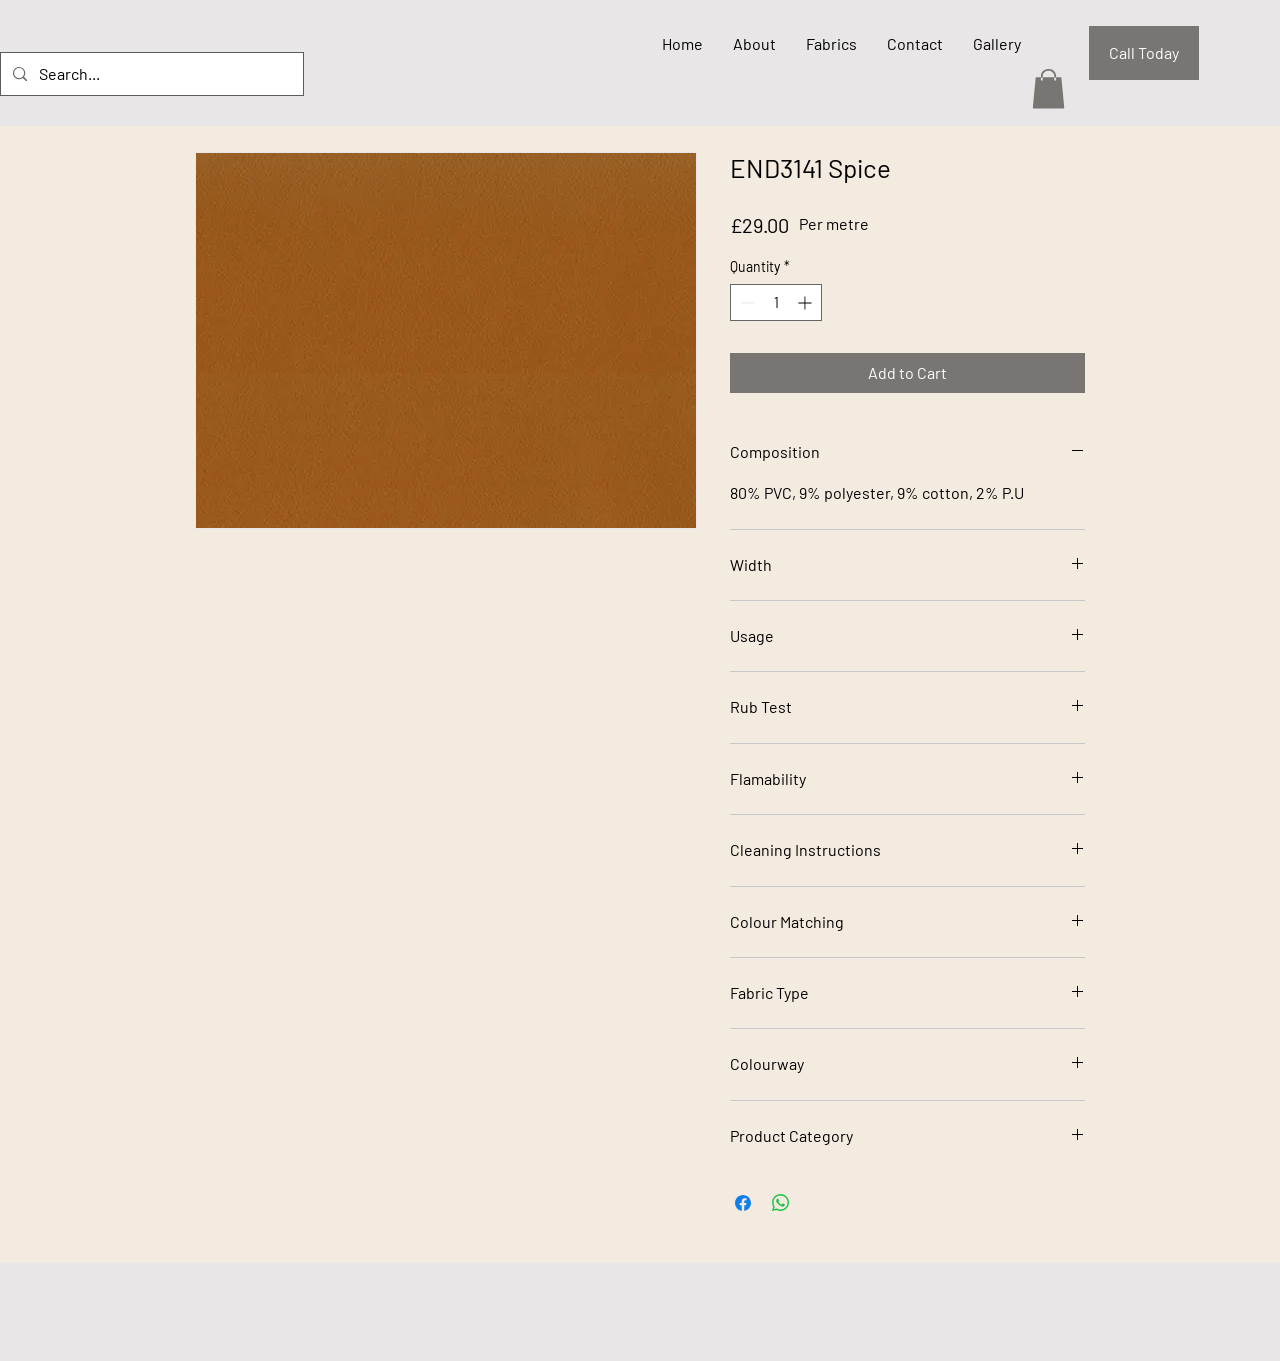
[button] (1048, 88)
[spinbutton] (776, 302)
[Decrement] (745, 302)
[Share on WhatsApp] (781, 1203)
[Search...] (150, 74)
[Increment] (806, 302)
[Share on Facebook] (743, 1203)
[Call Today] (1144, 53)
